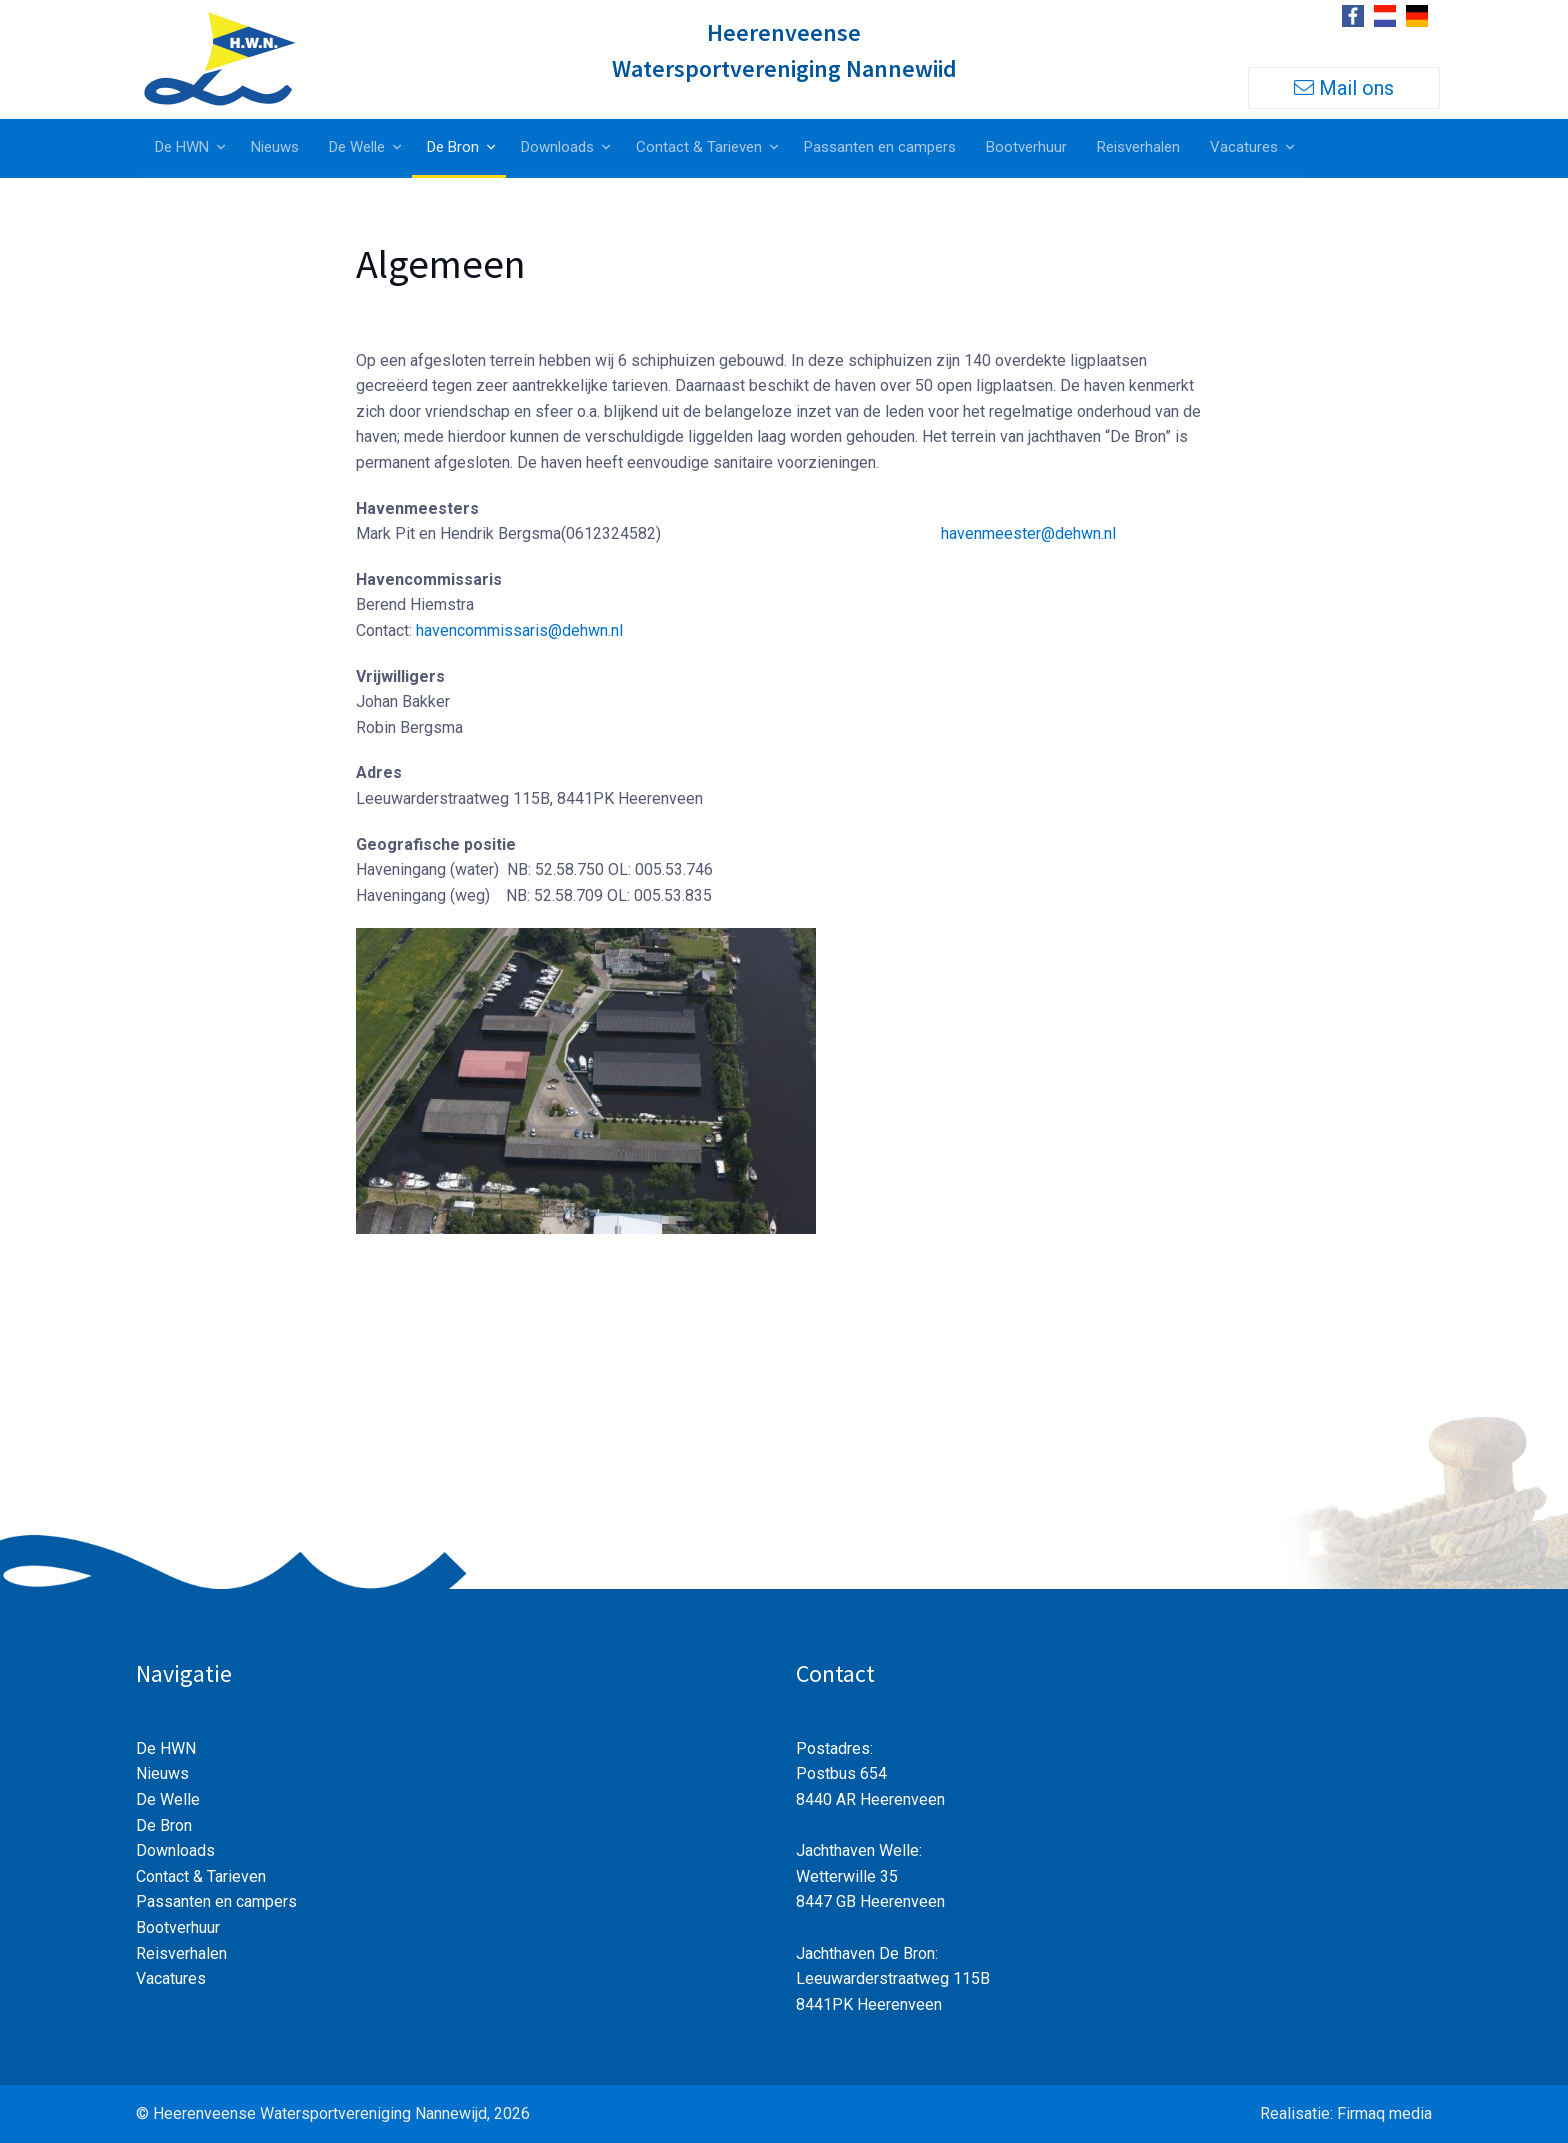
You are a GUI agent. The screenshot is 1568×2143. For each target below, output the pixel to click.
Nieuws (275, 147)
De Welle (357, 147)
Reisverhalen (1138, 147)
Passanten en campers (880, 147)
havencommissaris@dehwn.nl (519, 630)
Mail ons (1344, 88)
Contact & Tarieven (699, 147)
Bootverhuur (1026, 147)
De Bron (453, 147)
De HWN (182, 147)
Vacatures (1244, 147)
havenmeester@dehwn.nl (1028, 533)
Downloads (557, 147)
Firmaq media (1384, 2113)
